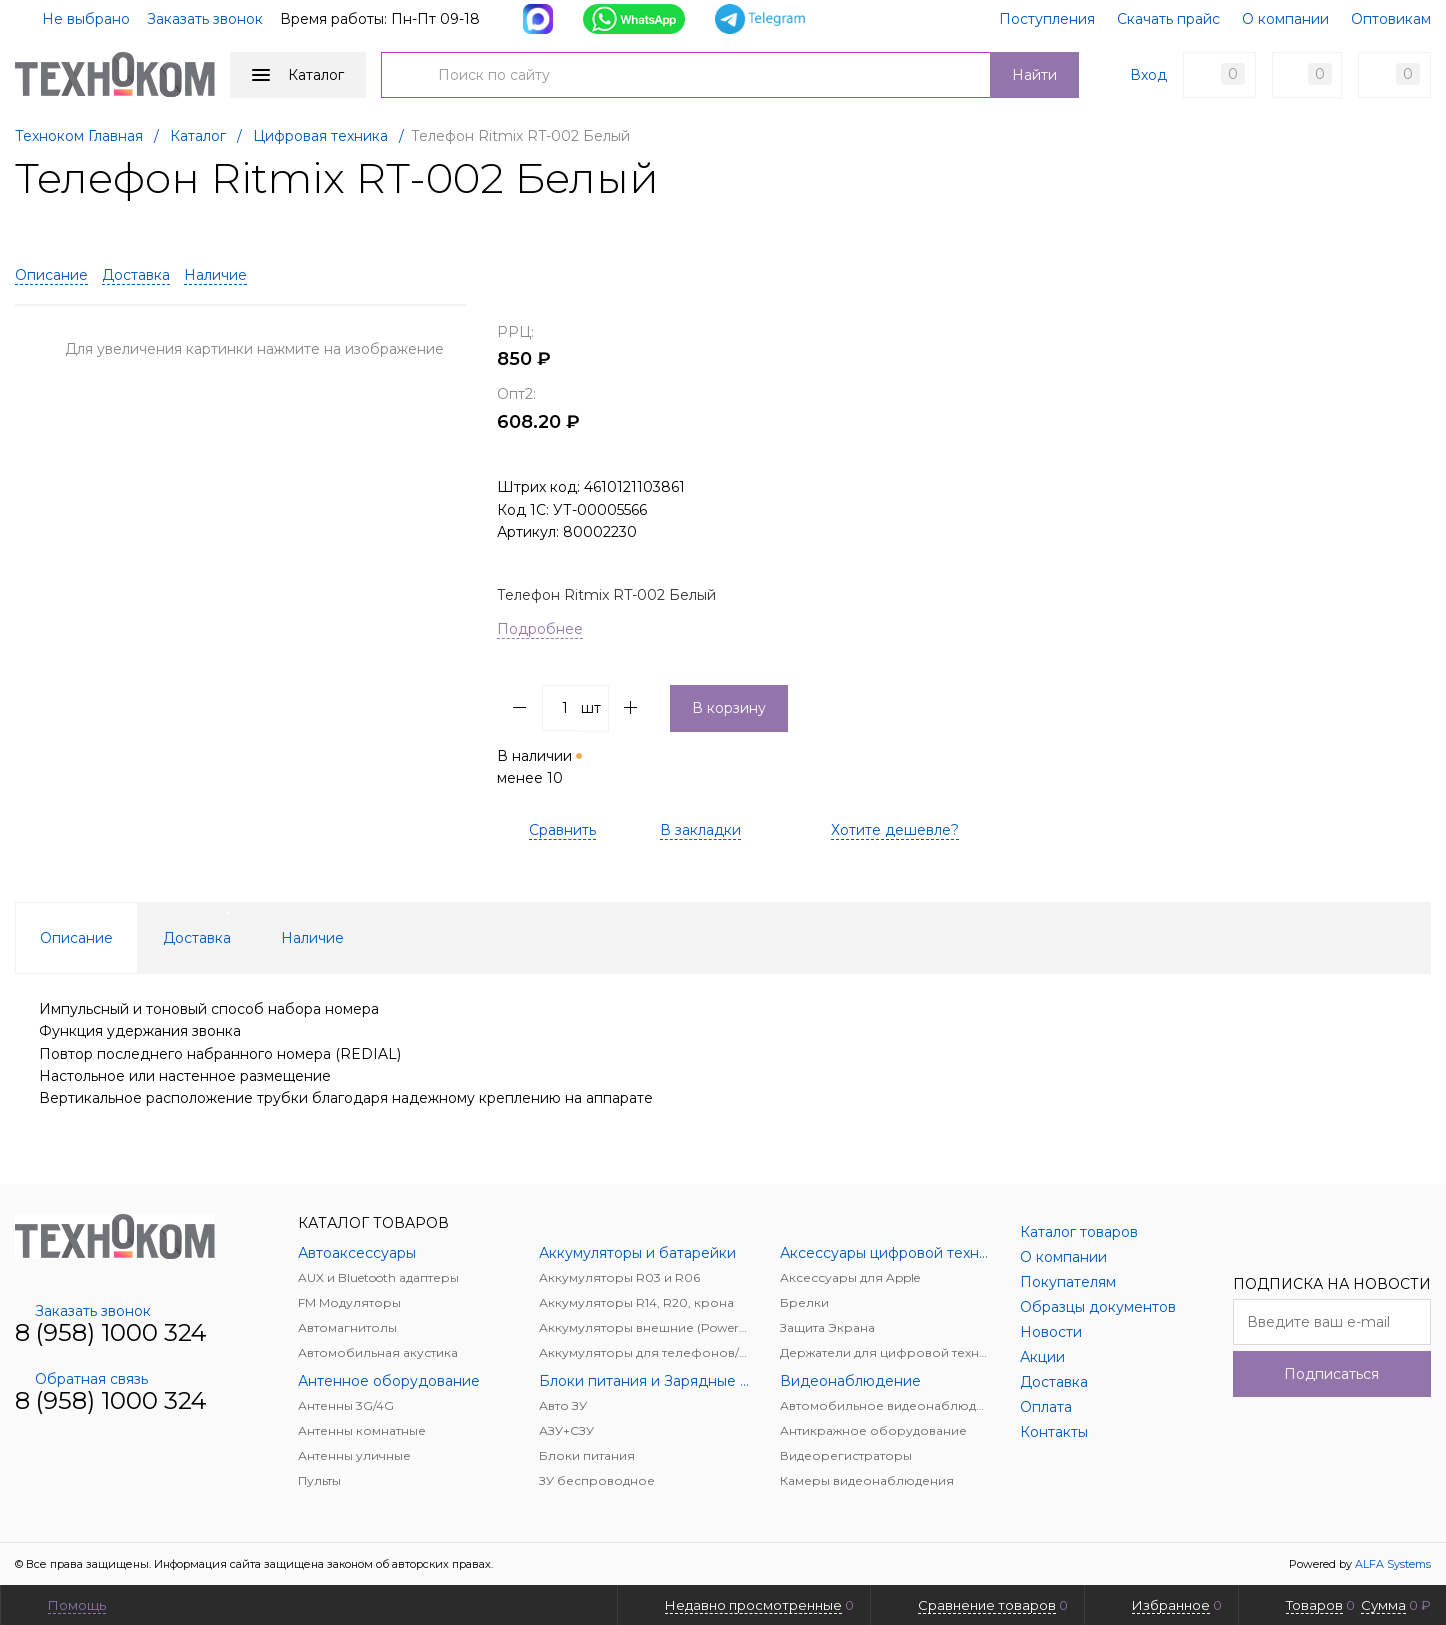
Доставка (136, 275)
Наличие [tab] (312, 938)
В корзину (729, 708)
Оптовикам (1391, 19)
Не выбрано (74, 19)
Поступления (1047, 19)
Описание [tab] (76, 938)
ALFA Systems (1393, 1564)
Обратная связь (81, 1379)
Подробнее (540, 629)
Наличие (215, 275)
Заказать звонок (205, 19)
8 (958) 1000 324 (111, 1332)
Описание (51, 275)
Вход (1148, 75)
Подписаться (1331, 1374)
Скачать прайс (1168, 19)
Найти (1034, 75)
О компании (1285, 19)
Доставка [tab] (197, 938)
